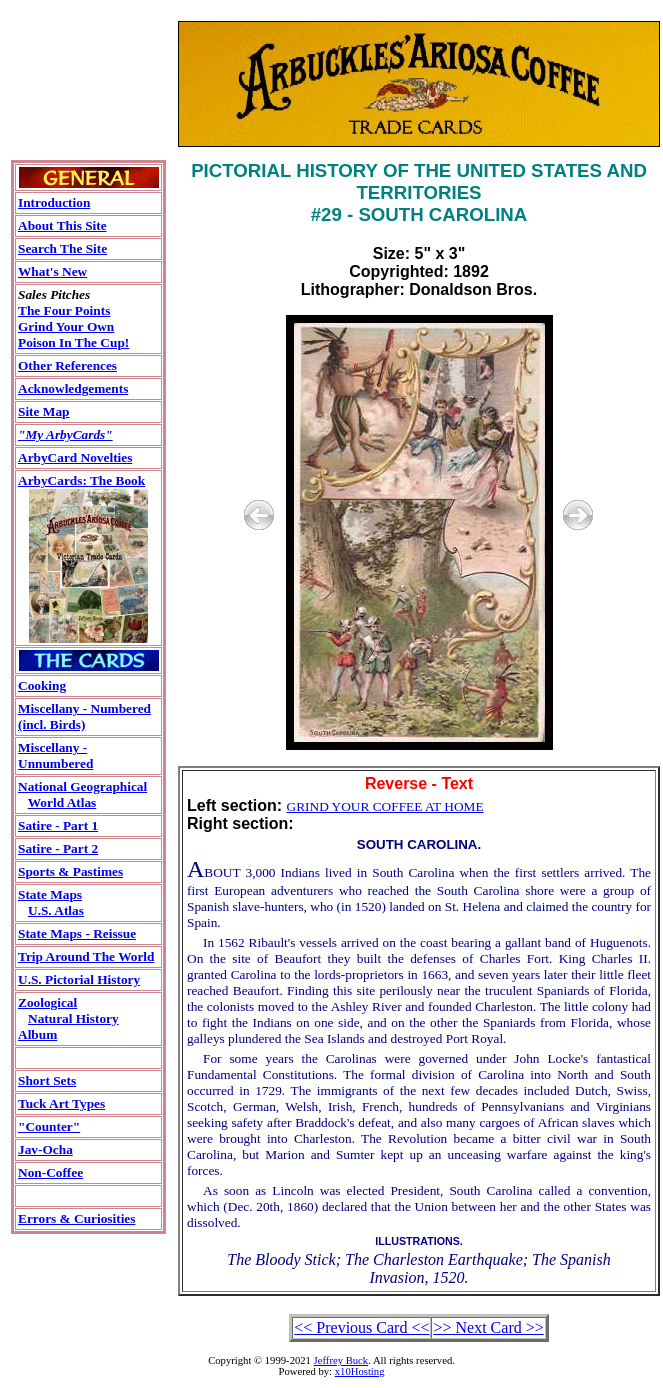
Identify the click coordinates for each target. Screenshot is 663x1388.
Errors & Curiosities (76, 1218)
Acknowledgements (73, 388)
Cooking (42, 685)
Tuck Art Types (61, 1103)
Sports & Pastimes (70, 871)
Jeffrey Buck (341, 1360)
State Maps (50, 894)
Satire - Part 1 (58, 825)
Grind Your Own (66, 326)
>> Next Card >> (488, 1327)
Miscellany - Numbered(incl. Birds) (84, 716)
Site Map (43, 411)
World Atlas (62, 802)
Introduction (54, 202)
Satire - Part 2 (58, 848)
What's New (52, 271)
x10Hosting (360, 1371)
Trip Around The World (86, 956)
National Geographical (82, 786)
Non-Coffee (50, 1172)
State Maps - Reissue (77, 933)
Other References (67, 365)
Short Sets (47, 1080)
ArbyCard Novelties (75, 457)
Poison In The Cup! (73, 342)
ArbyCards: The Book (81, 480)
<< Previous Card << (361, 1327)
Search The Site (62, 248)
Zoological (47, 1002)
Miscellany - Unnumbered (55, 755)
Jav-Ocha (45, 1149)
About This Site (62, 225)
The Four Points (64, 310)
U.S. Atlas (56, 910)
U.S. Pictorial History (79, 979)
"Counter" (49, 1126)
